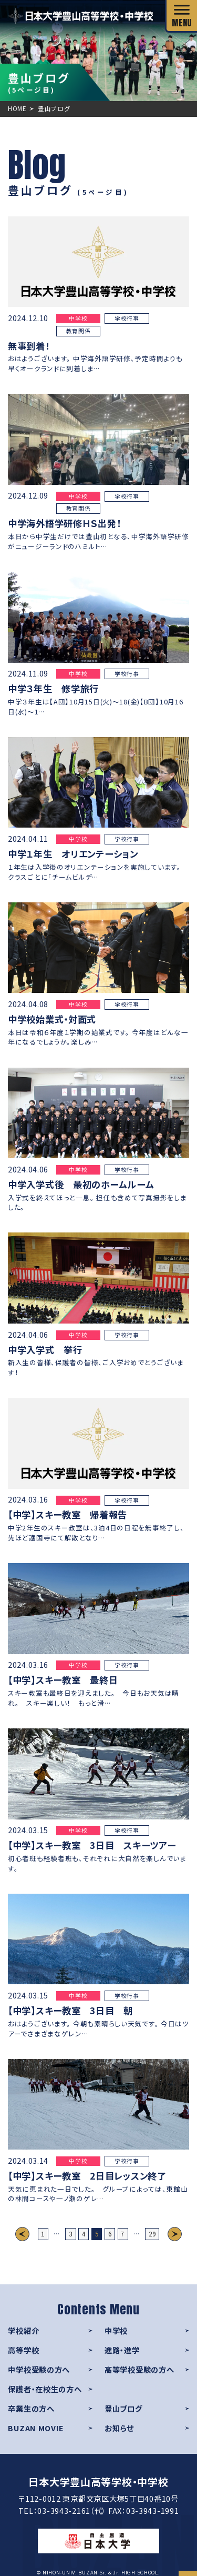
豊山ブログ (123, 2408)
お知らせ (119, 2427)
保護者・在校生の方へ (44, 2388)
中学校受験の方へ (39, 2369)
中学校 (116, 2330)
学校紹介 (23, 2330)
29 (152, 2234)
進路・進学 (122, 2349)
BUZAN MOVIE (36, 2427)
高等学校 (23, 2349)
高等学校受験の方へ (139, 2369)
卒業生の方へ (31, 2408)
